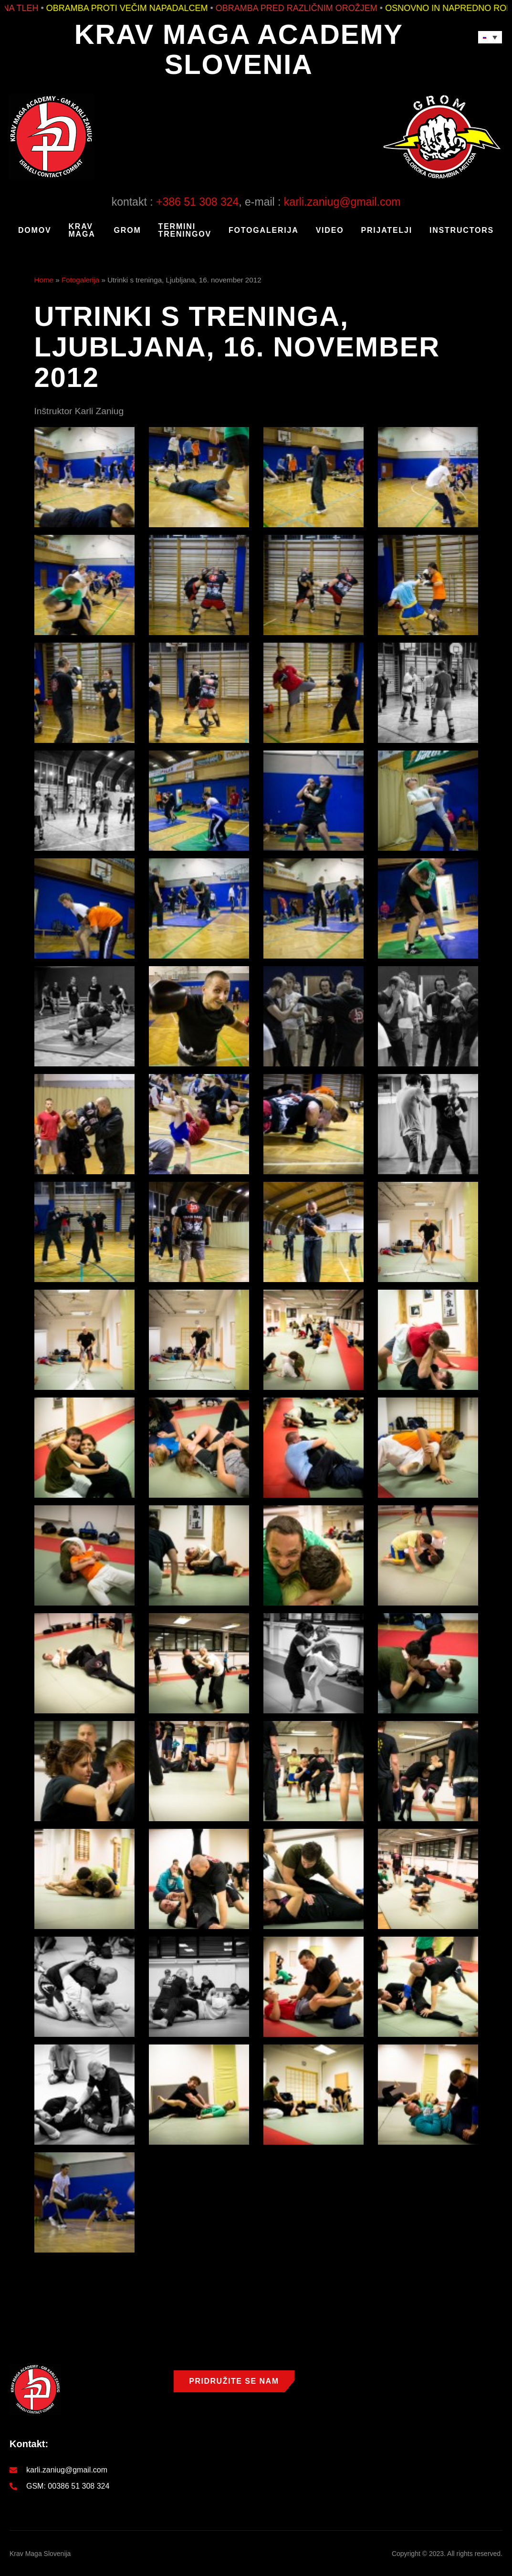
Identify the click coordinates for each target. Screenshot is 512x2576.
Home (44, 280)
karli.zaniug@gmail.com (342, 202)
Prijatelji (386, 230)
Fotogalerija (264, 230)
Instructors (461, 230)
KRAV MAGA (81, 230)
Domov (34, 230)
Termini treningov (184, 230)
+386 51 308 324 (197, 202)
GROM (127, 230)
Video (330, 230)
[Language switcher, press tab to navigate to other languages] (490, 37)
